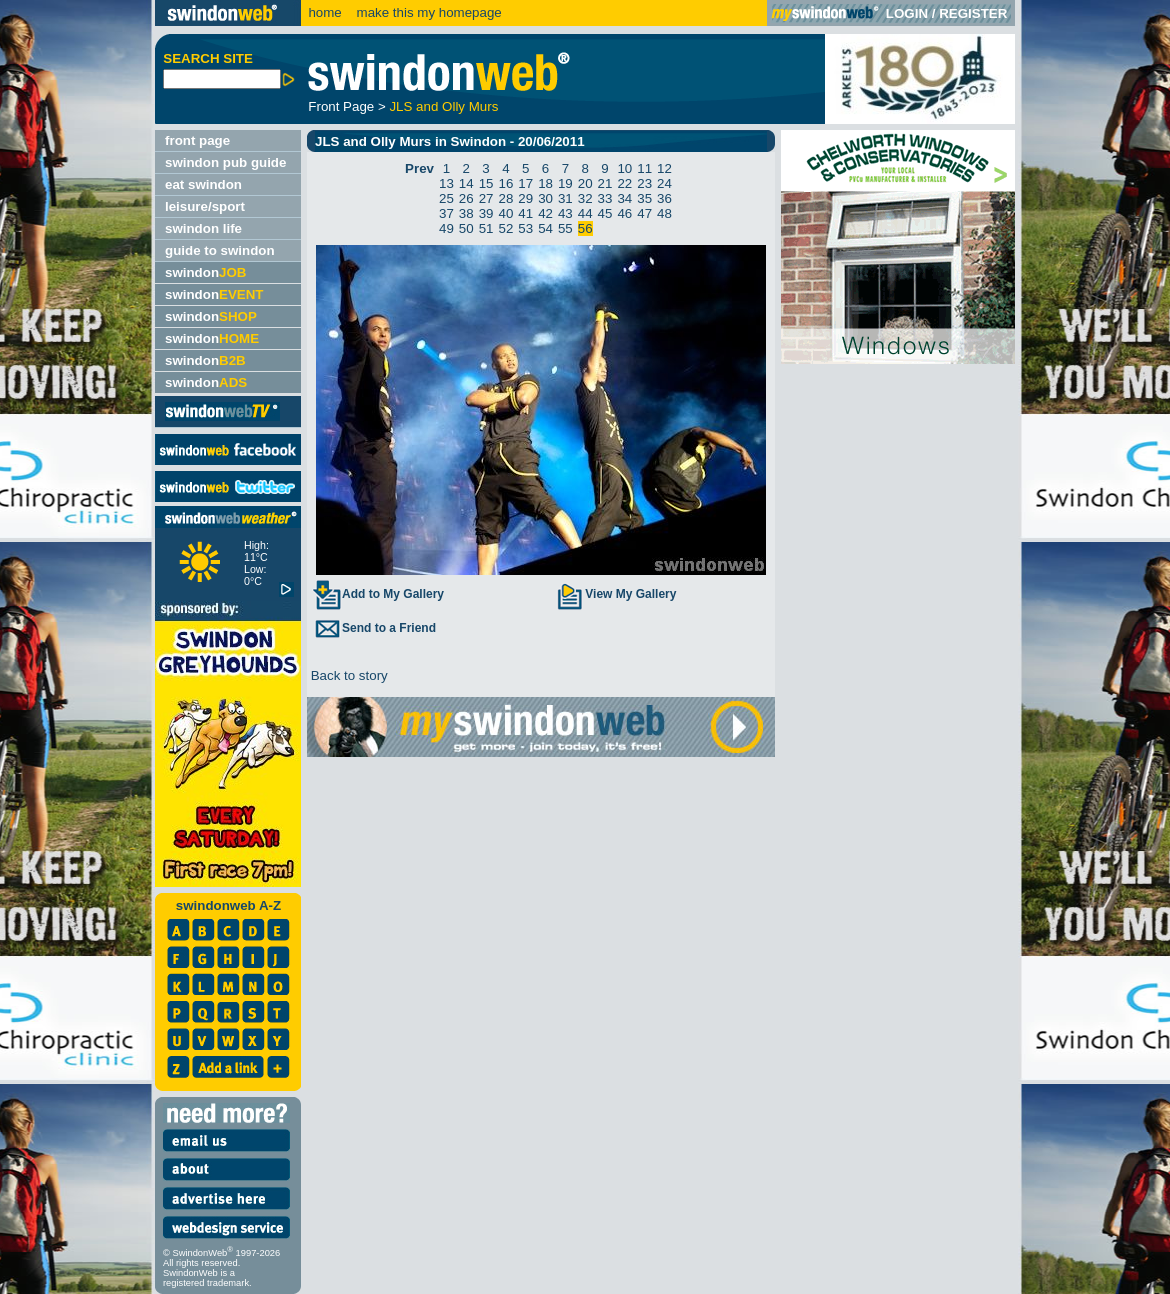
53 (525, 228)
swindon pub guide (225, 162)
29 (525, 198)
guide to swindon (220, 250)
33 (605, 198)
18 (545, 183)
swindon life (203, 228)
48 (664, 213)
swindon (205, 272)
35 (644, 198)
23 (644, 183)
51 (486, 228)
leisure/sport (205, 206)
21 (605, 183)
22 (624, 183)
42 (545, 213)
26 (466, 198)
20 (585, 183)
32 (585, 198)
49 (446, 228)
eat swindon (203, 184)
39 (486, 213)
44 (585, 213)
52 (505, 228)
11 (644, 168)
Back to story (347, 675)
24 (664, 183)
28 (505, 198)
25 (446, 198)
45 (605, 213)
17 (525, 183)
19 (565, 183)
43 (565, 213)
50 (466, 228)
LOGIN (907, 13)
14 (466, 183)
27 (486, 198)
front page (197, 140)
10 (624, 168)
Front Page (341, 106)
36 (664, 198)
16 (505, 183)
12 (664, 168)
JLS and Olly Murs (443, 106)
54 (545, 228)
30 (545, 198)
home (324, 12)
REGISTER (973, 13)
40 (505, 213)
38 (466, 213)
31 (565, 198)
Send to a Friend (374, 628)
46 (624, 213)
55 (565, 228)
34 (624, 198)
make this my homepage (427, 12)
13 (446, 183)
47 (644, 213)
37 (446, 213)
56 (585, 228)
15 (486, 183)
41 (525, 213)
